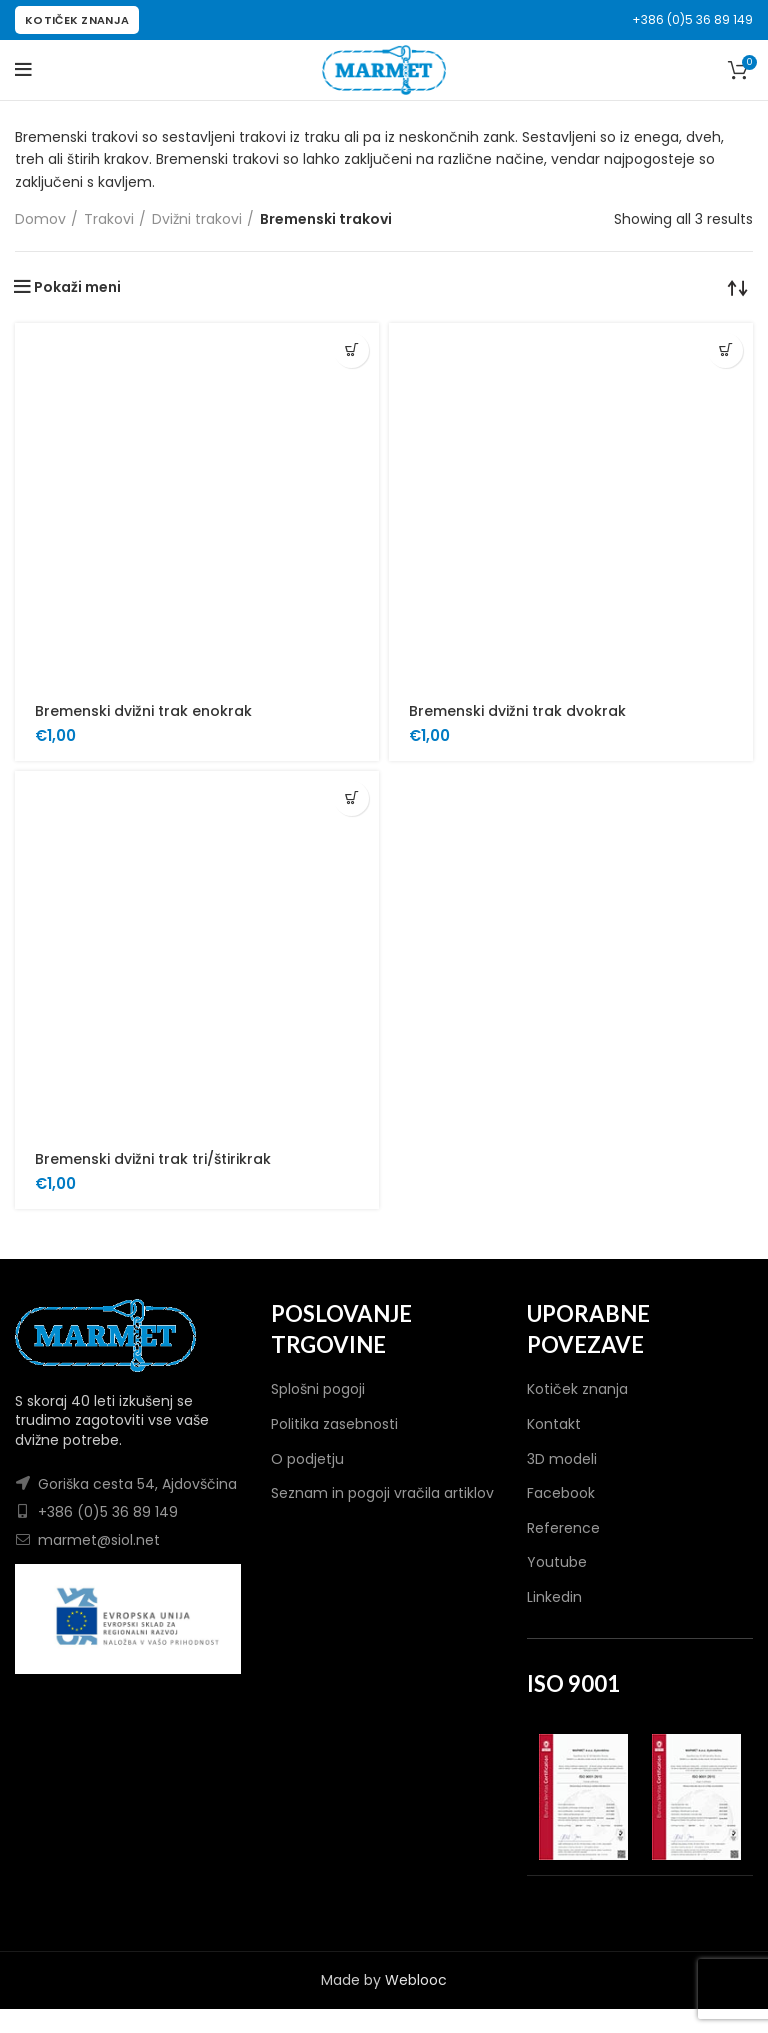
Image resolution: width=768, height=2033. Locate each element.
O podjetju (307, 1459)
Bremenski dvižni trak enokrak (143, 711)
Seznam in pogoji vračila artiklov (382, 1493)
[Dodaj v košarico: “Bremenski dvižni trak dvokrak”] (725, 350)
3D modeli (562, 1459)
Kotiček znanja (577, 1389)
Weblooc (416, 1980)
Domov (40, 219)
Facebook (561, 1493)
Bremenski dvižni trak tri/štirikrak (153, 1159)
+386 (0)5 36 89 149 (692, 19)
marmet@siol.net (99, 1540)
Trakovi (109, 219)
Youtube (557, 1562)
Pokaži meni (77, 287)
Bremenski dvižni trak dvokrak (517, 711)
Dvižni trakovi (197, 219)
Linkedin (554, 1597)
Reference (563, 1528)
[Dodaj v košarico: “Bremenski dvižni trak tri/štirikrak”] (351, 798)
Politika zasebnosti (334, 1424)
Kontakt (554, 1424)
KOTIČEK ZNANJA (77, 20)
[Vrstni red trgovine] (738, 287)
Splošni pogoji (318, 1389)
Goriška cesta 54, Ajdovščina (137, 1484)
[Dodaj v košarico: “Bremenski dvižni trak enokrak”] (351, 350)
